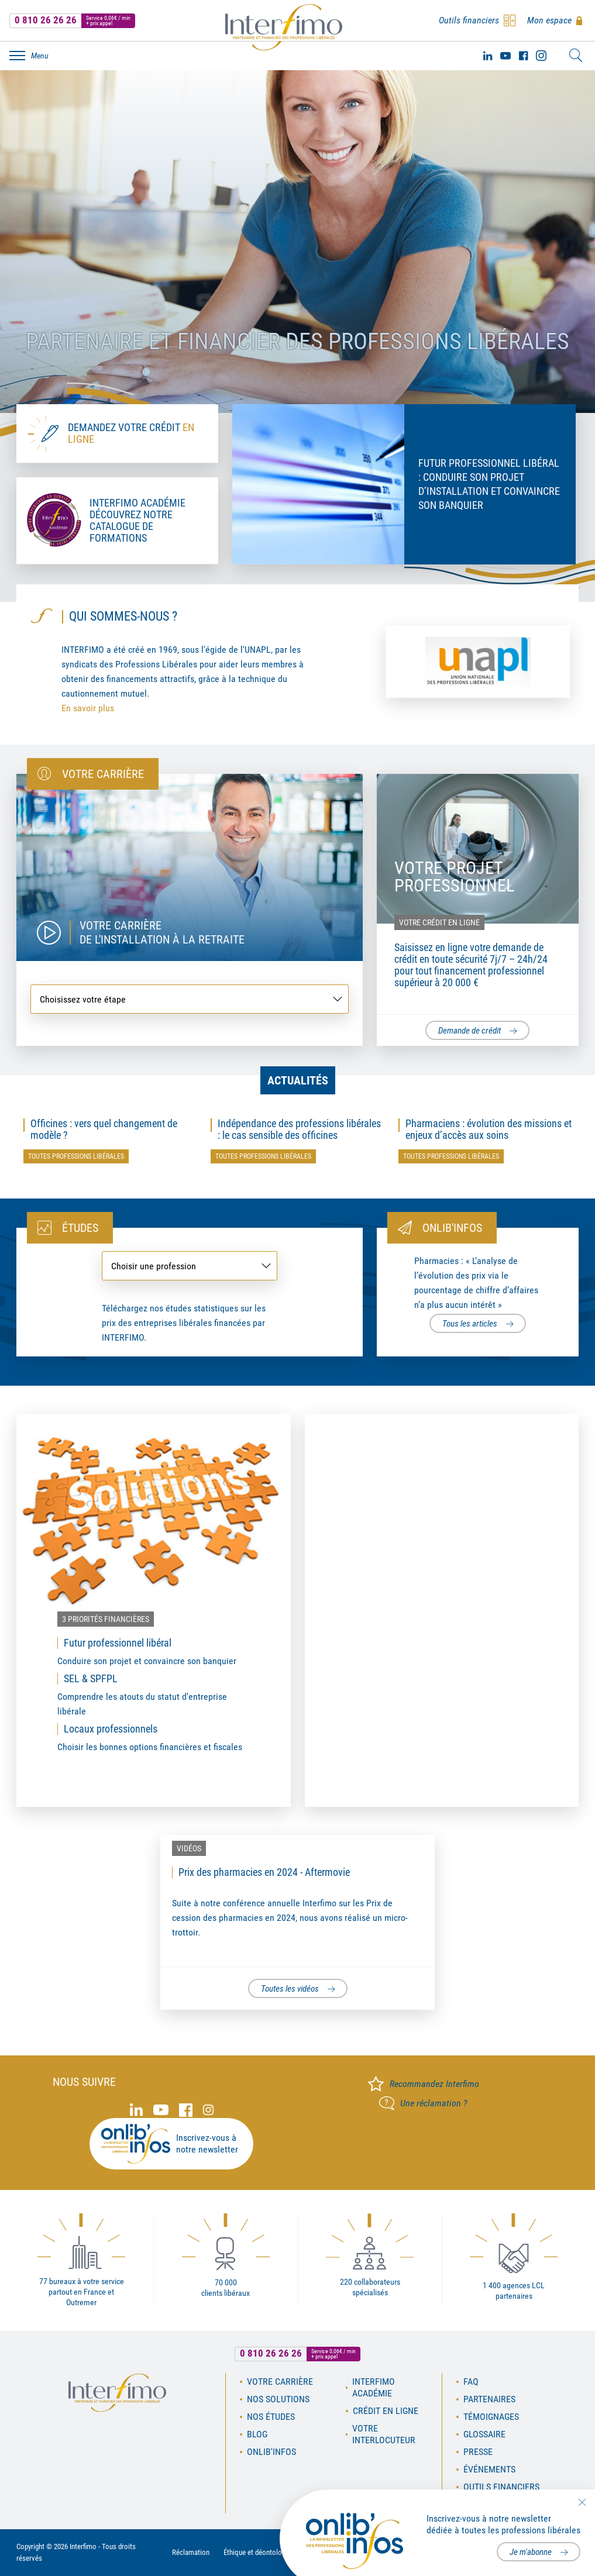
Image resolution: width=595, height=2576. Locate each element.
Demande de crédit (469, 1030)
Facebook (523, 55)
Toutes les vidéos (290, 1988)
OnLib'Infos (271, 2451)
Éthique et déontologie (257, 2552)
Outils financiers (501, 2486)
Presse (478, 2451)
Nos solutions (278, 2399)
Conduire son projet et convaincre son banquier (146, 1660)
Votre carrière (280, 2381)
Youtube (505, 55)
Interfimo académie (373, 2387)
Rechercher (576, 56)
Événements (489, 2469)
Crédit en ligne (385, 2410)
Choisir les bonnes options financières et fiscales (149, 1746)
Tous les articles (469, 1323)
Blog (257, 2434)
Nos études (271, 2416)
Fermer (582, 2502)
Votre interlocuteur (383, 2434)
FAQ (471, 2381)
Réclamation (190, 2552)
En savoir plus (87, 708)
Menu (40, 55)
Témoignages (491, 2416)
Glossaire (484, 2434)
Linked (487, 55)
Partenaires (489, 2399)
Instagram (541, 55)
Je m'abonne (531, 2552)
